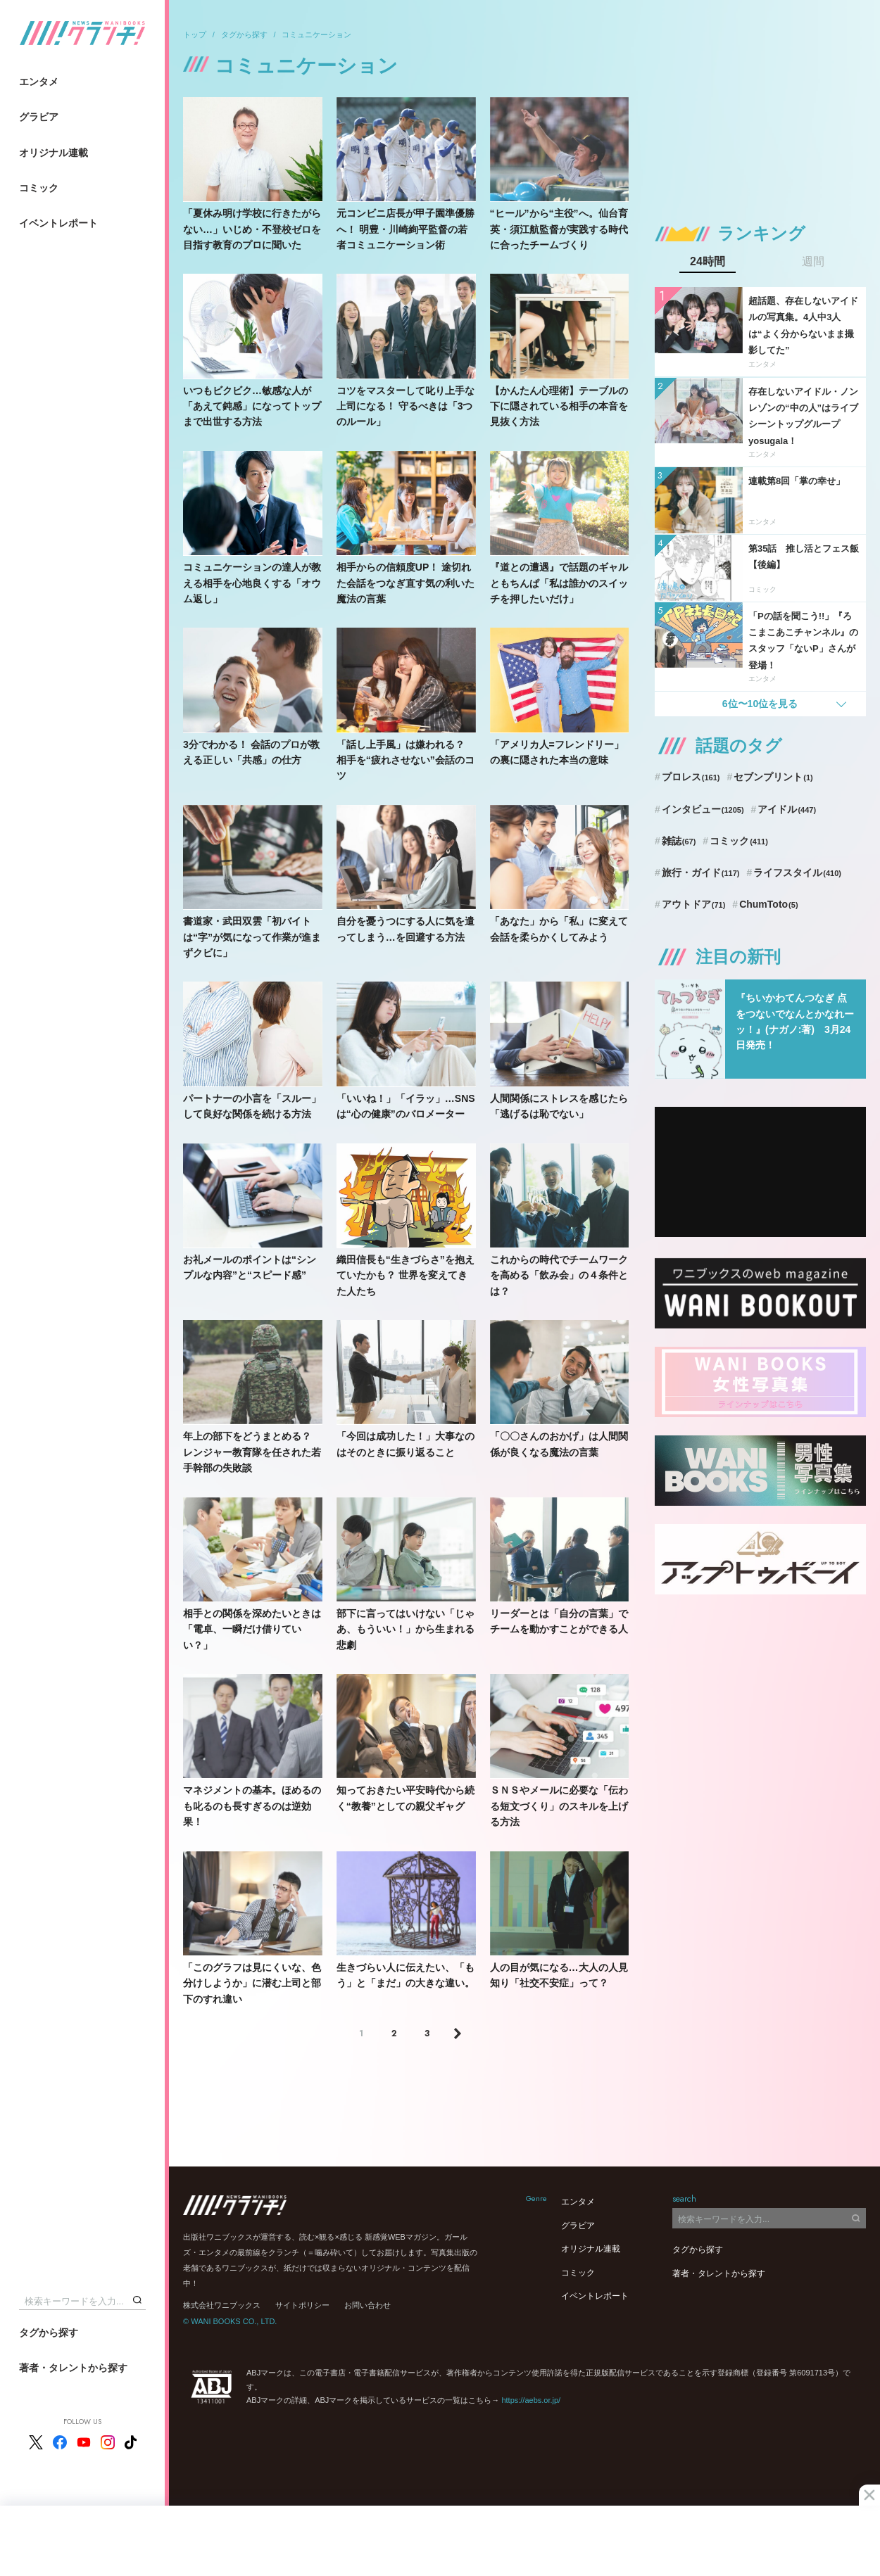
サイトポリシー (302, 2305)
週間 (813, 261)
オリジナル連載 (53, 152)
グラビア (38, 116)
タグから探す (48, 2332)
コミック (38, 187)
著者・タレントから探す (73, 2367)
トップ (194, 34)
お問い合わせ (367, 2305)
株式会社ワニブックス (221, 2305)
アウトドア (694, 904)
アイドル (787, 809)
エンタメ (38, 81)
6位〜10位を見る (760, 703)
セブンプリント (773, 776)
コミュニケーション (316, 34)
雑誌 (679, 840)
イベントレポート (58, 223)
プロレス (691, 776)
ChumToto (768, 904)
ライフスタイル (797, 872)
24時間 (707, 261)
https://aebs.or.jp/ (530, 2400)
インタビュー (703, 809)
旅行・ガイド (701, 872)
